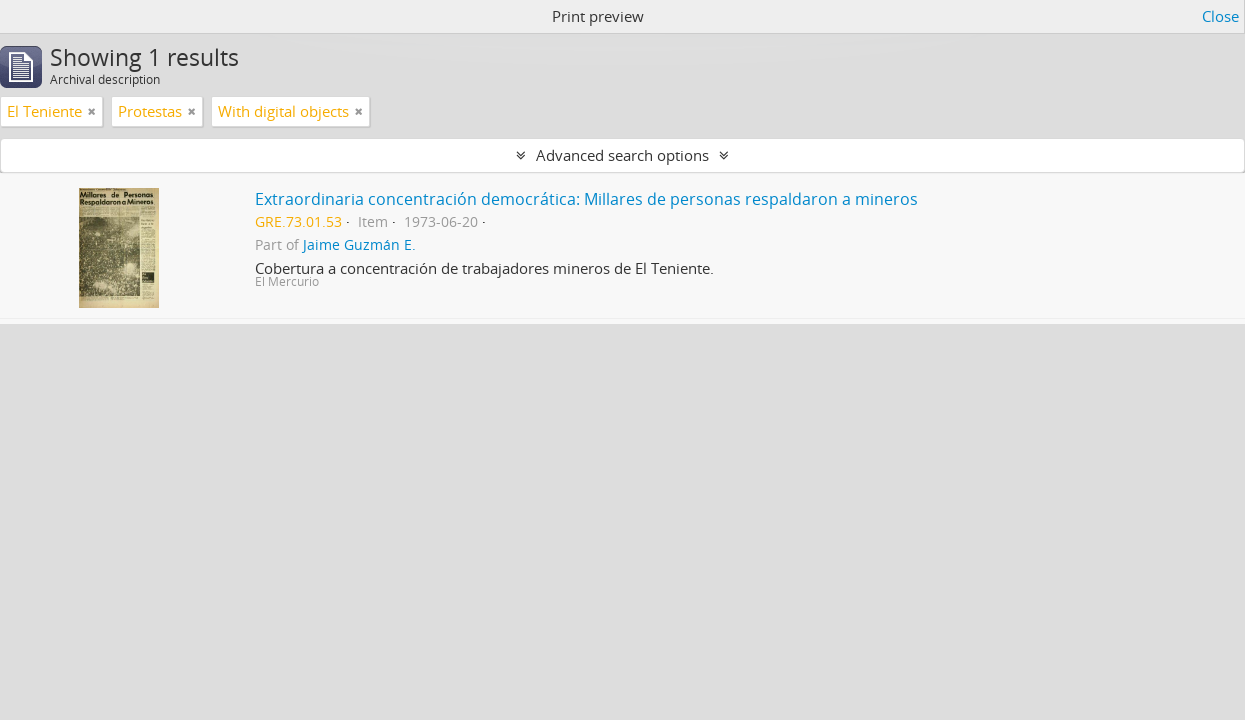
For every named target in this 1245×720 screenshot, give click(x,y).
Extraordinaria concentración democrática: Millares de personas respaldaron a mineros (586, 199)
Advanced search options (622, 155)
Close (1220, 16)
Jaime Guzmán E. (359, 245)
